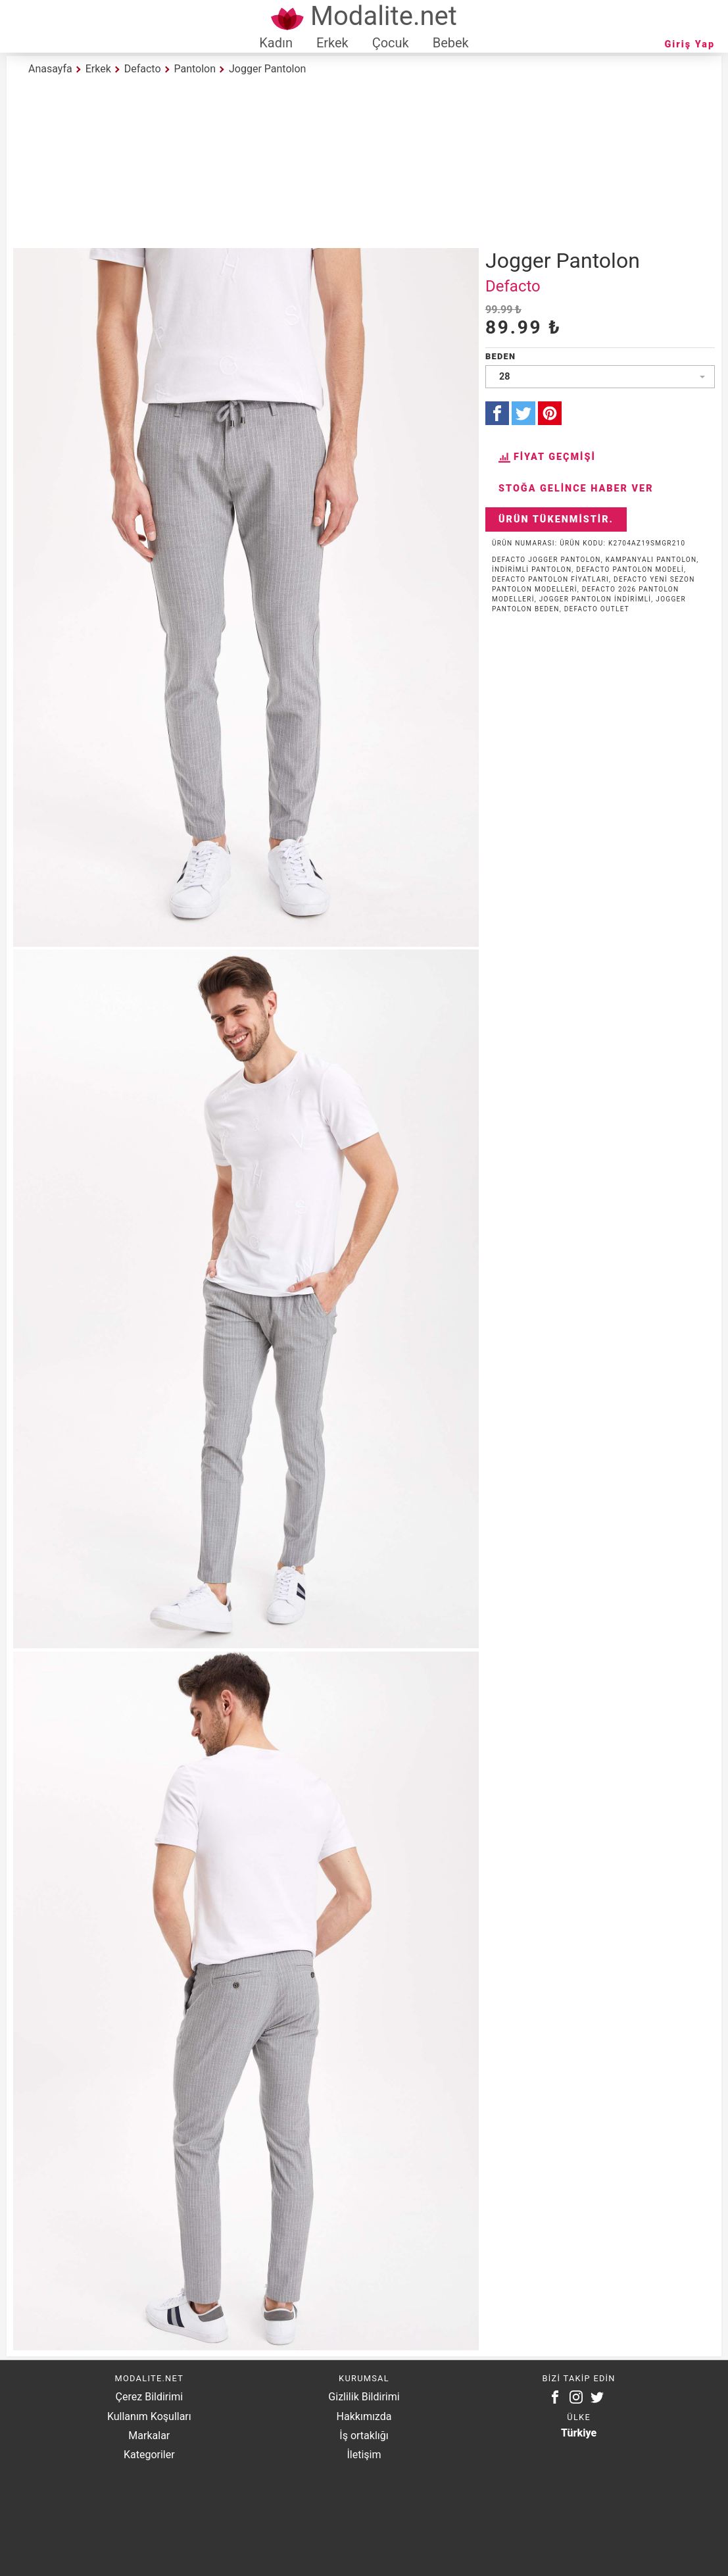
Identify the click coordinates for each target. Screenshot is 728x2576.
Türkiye (578, 2433)
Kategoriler (149, 2454)
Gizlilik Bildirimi (363, 2396)
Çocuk (390, 43)
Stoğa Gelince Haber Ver (576, 488)
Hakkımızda (364, 2416)
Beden (500, 356)
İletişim (364, 2454)
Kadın (276, 43)
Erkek (332, 43)
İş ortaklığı (363, 2435)
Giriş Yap (690, 44)
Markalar (149, 2435)
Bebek (451, 43)
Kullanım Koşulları (149, 2416)
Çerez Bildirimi (149, 2396)
